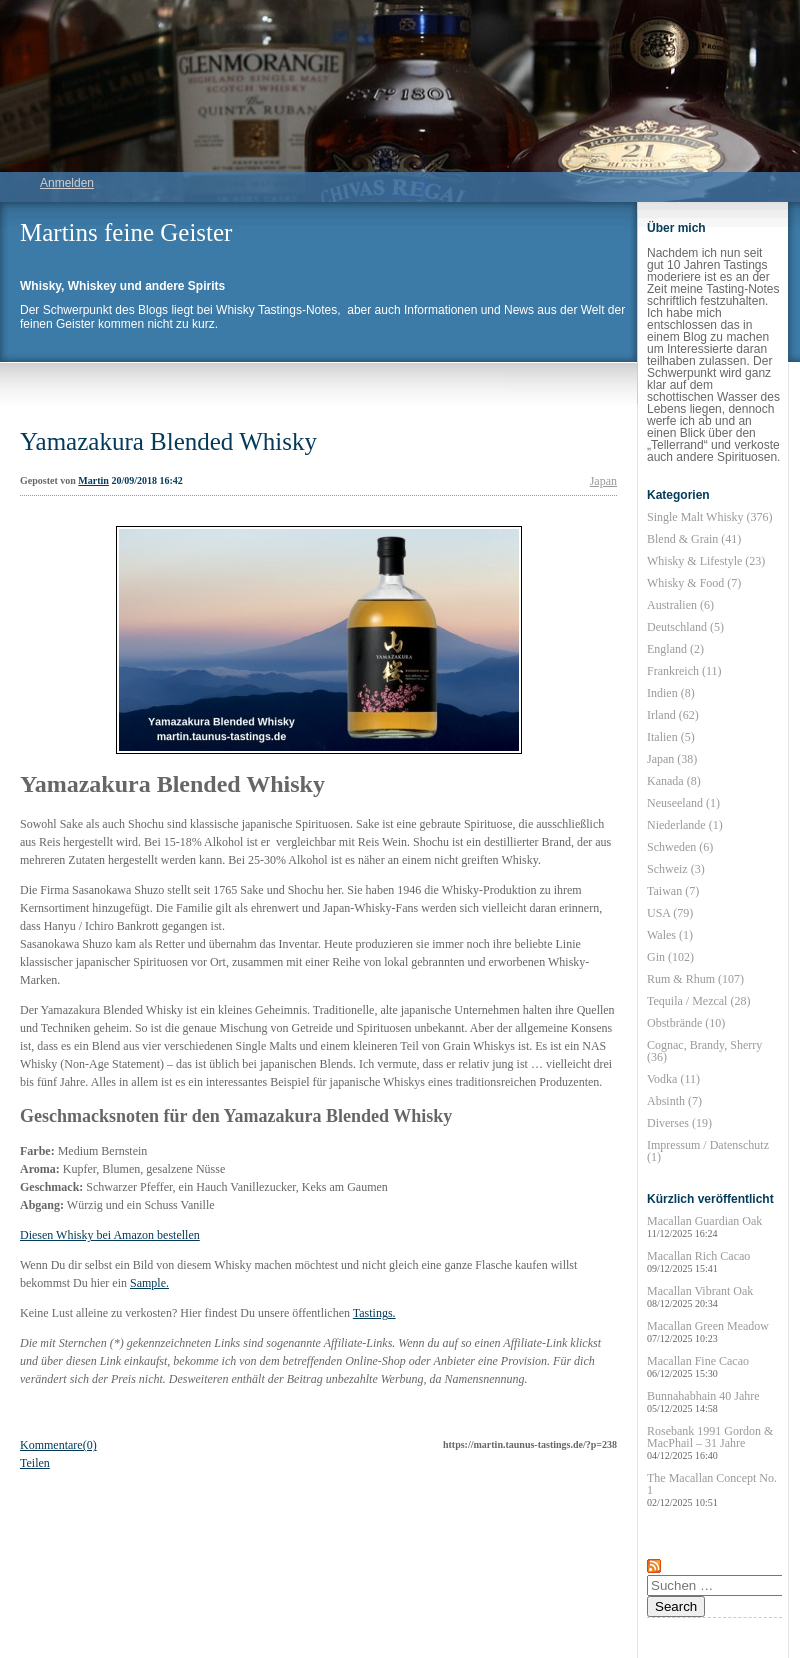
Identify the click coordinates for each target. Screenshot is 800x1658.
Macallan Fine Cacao (698, 1366)
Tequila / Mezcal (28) (698, 1001)
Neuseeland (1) (683, 803)
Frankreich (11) (684, 671)
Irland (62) (673, 715)
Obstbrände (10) (686, 1023)
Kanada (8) (674, 781)
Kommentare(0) (58, 1445)
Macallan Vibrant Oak (700, 1296)
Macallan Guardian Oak (704, 1226)
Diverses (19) (679, 1123)
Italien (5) (671, 737)
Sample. (149, 1283)
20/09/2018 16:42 (146, 480)
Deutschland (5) (685, 627)
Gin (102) (670, 957)
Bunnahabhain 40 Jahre (703, 1401)
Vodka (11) (673, 1079)
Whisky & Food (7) (694, 583)
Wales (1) (670, 935)
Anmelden (67, 183)
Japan (603, 481)
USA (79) (670, 913)
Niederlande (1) (685, 825)
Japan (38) (672, 759)
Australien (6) (680, 605)
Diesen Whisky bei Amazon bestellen (110, 1235)
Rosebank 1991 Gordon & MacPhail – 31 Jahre (710, 1442)
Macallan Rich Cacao (698, 1261)
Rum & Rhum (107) (695, 979)
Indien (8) (671, 693)
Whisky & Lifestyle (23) (706, 561)
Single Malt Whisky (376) (709, 517)
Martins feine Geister (126, 232)
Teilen (35, 1463)
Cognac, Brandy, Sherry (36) (704, 1051)
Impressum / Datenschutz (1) (708, 1151)
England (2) (675, 649)
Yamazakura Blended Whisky (168, 441)
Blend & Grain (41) (694, 539)
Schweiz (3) (676, 869)
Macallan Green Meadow (708, 1331)
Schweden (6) (680, 847)
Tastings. (374, 1313)
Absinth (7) (674, 1101)
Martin (93, 480)
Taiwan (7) (673, 891)
